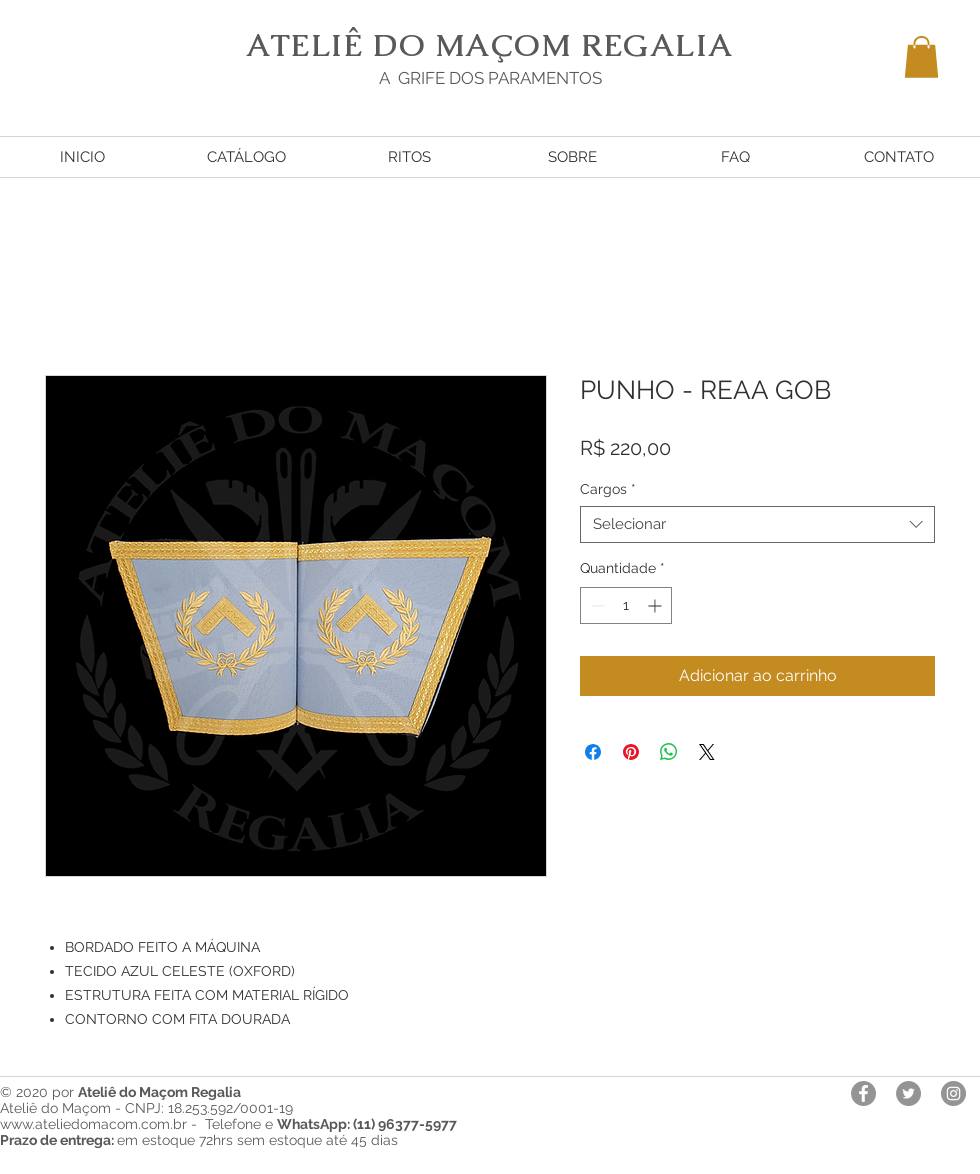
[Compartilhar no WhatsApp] (669, 752)
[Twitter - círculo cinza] (908, 1093)
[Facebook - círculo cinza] (863, 1093)
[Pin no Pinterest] (631, 752)
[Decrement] (595, 605)
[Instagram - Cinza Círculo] (953, 1093)
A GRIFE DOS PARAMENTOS (490, 78)
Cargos (608, 489)
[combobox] (757, 525)
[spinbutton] (626, 605)
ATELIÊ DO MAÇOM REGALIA (490, 45)
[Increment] (656, 605)
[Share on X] (707, 752)
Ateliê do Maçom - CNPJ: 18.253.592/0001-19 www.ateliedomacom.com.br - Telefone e (228, 1116)
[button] (921, 57)
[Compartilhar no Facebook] (593, 752)
